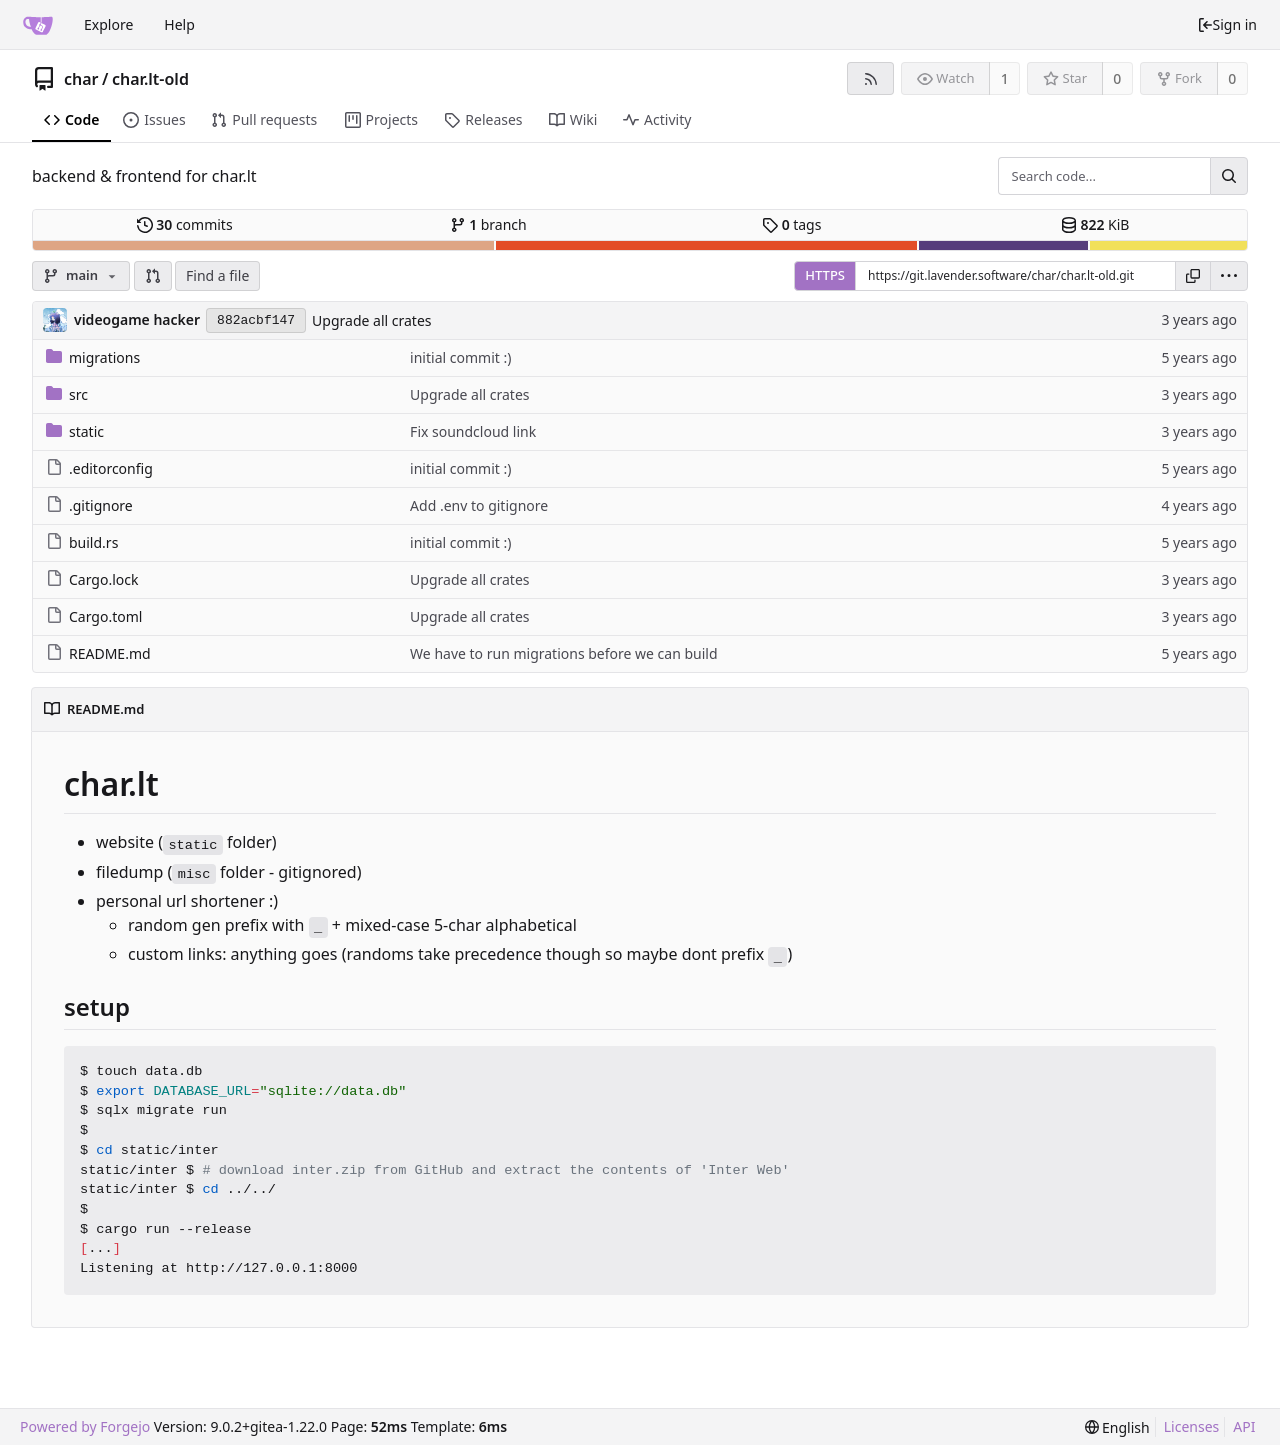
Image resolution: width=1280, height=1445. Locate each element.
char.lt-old (150, 79)
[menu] (1229, 276)
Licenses (1192, 1426)
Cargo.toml (94, 616)
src (67, 394)
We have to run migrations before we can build (563, 653)
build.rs (82, 542)
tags (791, 224)
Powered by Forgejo (85, 1426)
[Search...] (1229, 176)
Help (179, 24)
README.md (98, 653)
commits (185, 224)
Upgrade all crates (371, 320)
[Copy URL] (1193, 276)
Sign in (1227, 24)
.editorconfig (99, 468)
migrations (93, 357)
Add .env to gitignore (479, 505)
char (81, 79)
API (1244, 1426)
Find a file (217, 275)
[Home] (38, 25)
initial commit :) (460, 357)
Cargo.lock (92, 579)
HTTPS (825, 275)
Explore (108, 24)
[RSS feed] (870, 78)
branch (488, 224)
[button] (153, 276)
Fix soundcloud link (473, 431)
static (75, 431)
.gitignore (89, 505)
